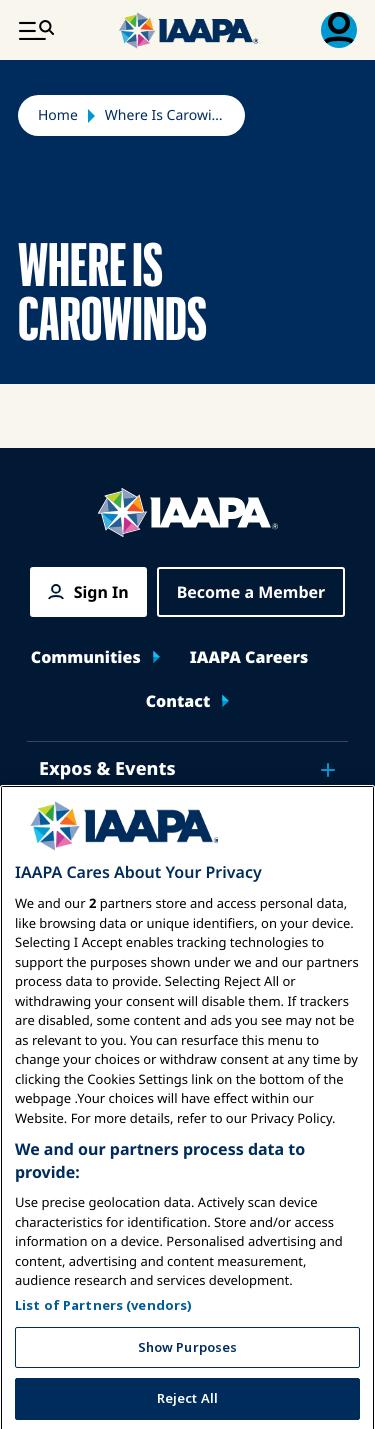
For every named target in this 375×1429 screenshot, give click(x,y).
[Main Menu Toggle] (36, 30)
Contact (178, 701)
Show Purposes (188, 1398)
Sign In (101, 592)
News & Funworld (119, 825)
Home (58, 115)
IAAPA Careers (249, 657)
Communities (86, 657)
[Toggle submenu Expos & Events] (328, 770)
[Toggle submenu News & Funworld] (328, 826)
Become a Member (251, 592)
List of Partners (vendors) (103, 1356)
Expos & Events (107, 769)
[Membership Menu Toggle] (339, 30)
